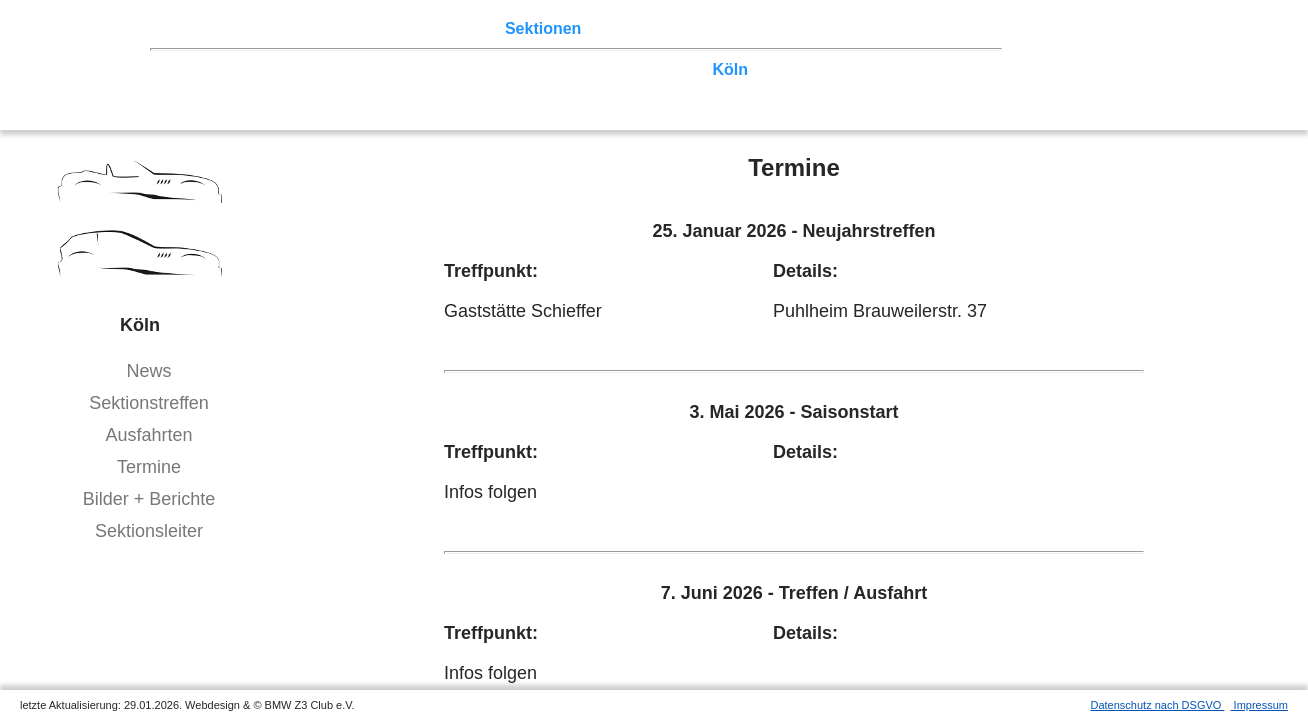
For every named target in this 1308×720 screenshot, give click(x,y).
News (148, 371)
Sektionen (543, 28)
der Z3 (615, 28)
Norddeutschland (543, 69)
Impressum (1259, 705)
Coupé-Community (785, 88)
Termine (149, 467)
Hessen (953, 69)
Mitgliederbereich (897, 28)
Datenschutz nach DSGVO (1158, 705)
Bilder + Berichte (149, 499)
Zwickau (789, 69)
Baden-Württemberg (418, 88)
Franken (204, 88)
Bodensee (666, 88)
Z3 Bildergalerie (709, 28)
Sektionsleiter (149, 531)
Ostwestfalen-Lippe (393, 69)
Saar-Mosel (287, 88)
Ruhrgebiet (660, 69)
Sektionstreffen (149, 403)
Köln (731, 69)
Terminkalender (436, 28)
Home (195, 28)
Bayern (531, 88)
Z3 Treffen (265, 28)
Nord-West (213, 69)
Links (800, 28)
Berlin (286, 69)
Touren (340, 28)
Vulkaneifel (873, 69)
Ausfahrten (148, 435)
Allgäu (593, 88)
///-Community (927, 88)
